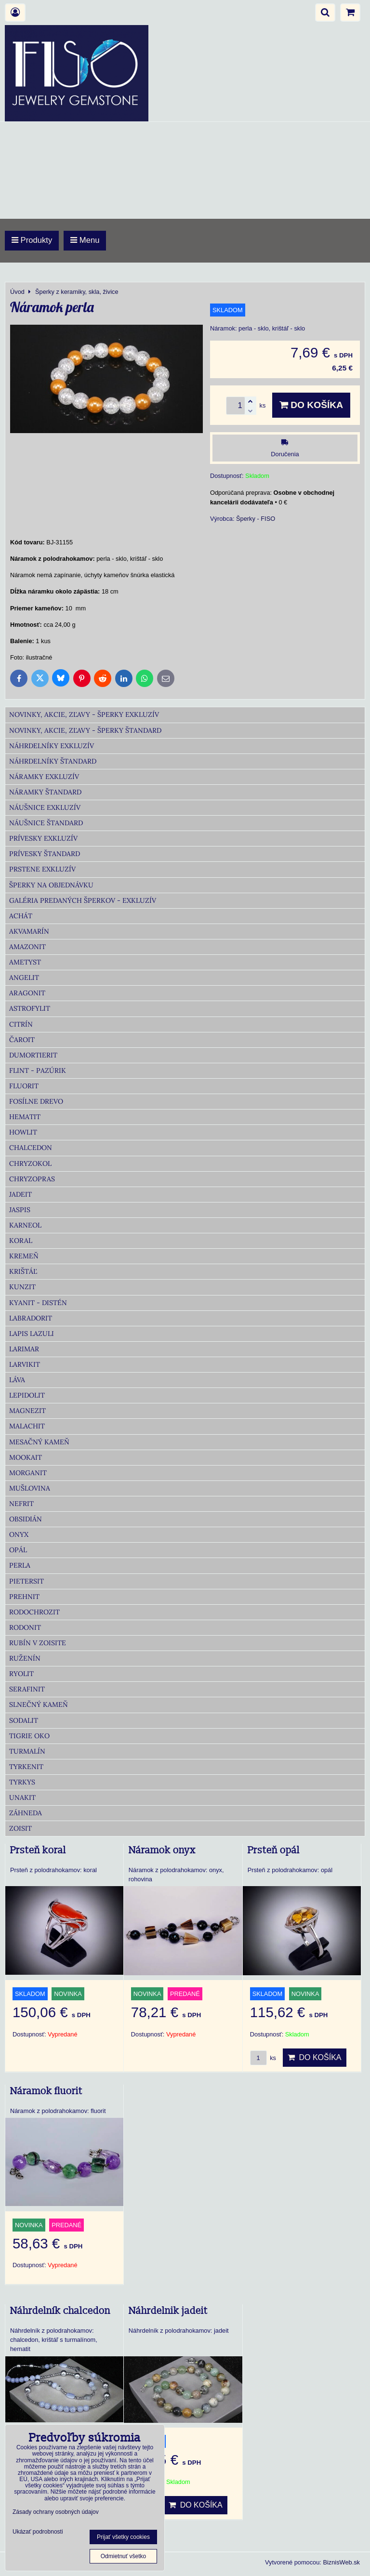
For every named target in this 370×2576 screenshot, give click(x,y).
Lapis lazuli (31, 1333)
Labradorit (30, 1318)
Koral (20, 1240)
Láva (17, 1379)
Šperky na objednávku (51, 885)
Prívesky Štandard (44, 853)
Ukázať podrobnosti (38, 2532)
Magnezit (27, 1410)
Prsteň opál (274, 1850)
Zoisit (20, 1828)
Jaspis (19, 1209)
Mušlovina (29, 1488)
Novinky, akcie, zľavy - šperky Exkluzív (84, 714)
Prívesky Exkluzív (43, 838)
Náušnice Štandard (46, 823)
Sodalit (23, 1720)
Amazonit (27, 946)
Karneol (25, 1225)
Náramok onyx (162, 1850)
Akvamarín (29, 931)
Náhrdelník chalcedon (60, 2311)
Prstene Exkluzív (42, 869)
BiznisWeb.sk (341, 2562)
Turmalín (27, 1751)
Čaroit (22, 1039)
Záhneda (25, 1813)
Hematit (24, 1116)
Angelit (24, 977)
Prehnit (24, 1596)
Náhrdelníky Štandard (52, 761)
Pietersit (26, 1581)
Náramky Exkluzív (44, 776)
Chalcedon (30, 1147)
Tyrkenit (26, 1766)
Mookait (25, 1457)
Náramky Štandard (45, 792)
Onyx (18, 1534)
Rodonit (25, 1627)
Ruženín (24, 1658)
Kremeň (24, 1256)
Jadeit (20, 1194)
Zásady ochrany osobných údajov (56, 2512)
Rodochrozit (34, 1612)
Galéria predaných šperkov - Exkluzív (82, 900)
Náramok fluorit (46, 2091)
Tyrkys (22, 1782)
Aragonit (27, 993)
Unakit (22, 1797)
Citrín (21, 1024)
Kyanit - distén (38, 1302)
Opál (18, 1550)
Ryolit (21, 1673)
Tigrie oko (29, 1735)
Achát (20, 916)
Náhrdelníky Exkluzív (51, 745)
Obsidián (25, 1519)
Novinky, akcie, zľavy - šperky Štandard (85, 730)
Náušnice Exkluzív (44, 807)
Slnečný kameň (38, 1704)
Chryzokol (30, 1163)
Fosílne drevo (36, 1101)
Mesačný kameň (39, 1442)
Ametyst (25, 962)
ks (263, 2057)
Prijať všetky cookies (123, 2537)
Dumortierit (33, 1055)
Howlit (23, 1132)
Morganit (28, 1472)
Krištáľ (23, 1271)
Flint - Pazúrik (37, 1070)
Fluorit (24, 1086)
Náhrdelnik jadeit (168, 2311)
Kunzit (22, 1286)
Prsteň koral (38, 1850)
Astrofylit (29, 1008)
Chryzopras (32, 1179)
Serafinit (27, 1689)
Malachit (27, 1426)
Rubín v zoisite (37, 1642)
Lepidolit (27, 1395)
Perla (19, 1565)
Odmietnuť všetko (123, 2556)
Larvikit (24, 1364)
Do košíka (311, 405)
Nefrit (21, 1503)
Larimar (24, 1349)
